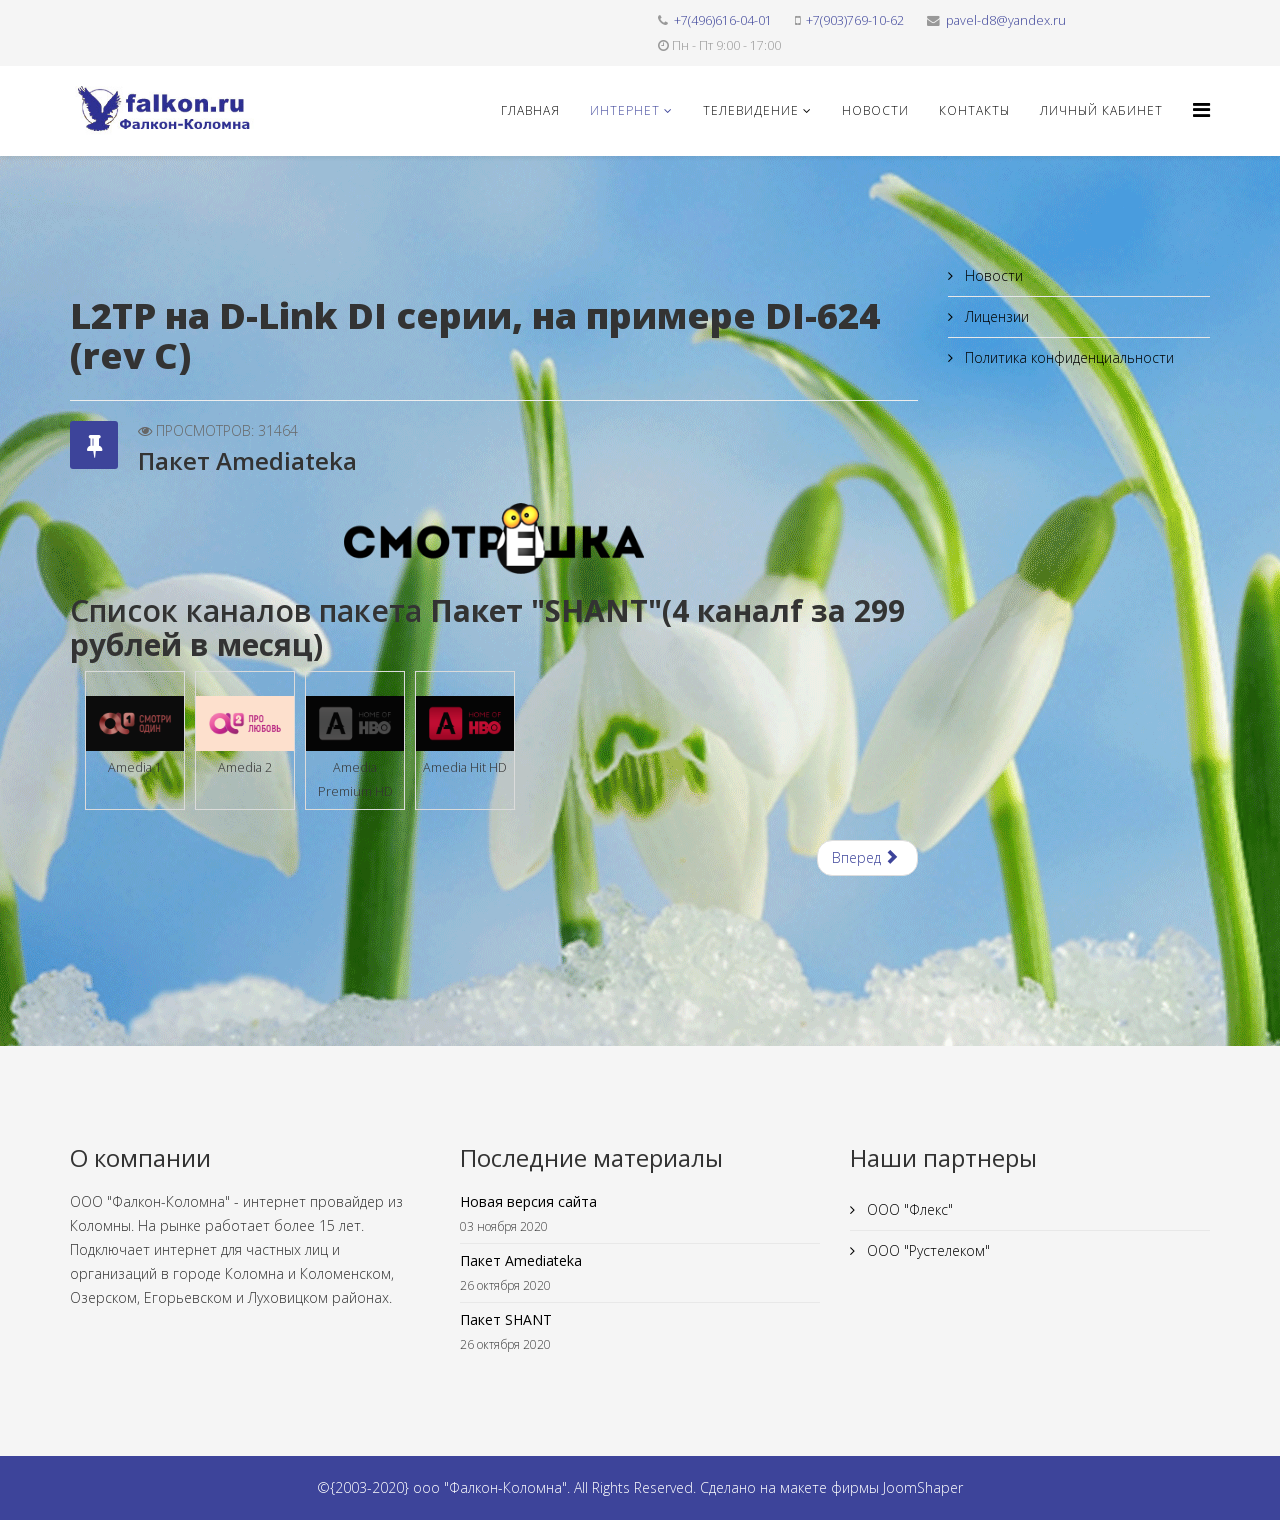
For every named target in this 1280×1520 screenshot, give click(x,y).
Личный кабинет (1101, 110)
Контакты (974, 110)
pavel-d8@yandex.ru (1006, 20)
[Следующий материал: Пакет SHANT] (867, 858)
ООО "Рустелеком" (926, 1250)
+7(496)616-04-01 (723, 20)
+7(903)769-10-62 (855, 20)
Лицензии (995, 316)
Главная (530, 110)
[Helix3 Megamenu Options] (1201, 109)
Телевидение (751, 110)
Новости (875, 110)
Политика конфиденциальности (1067, 357)
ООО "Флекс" (908, 1209)
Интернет (625, 110)
